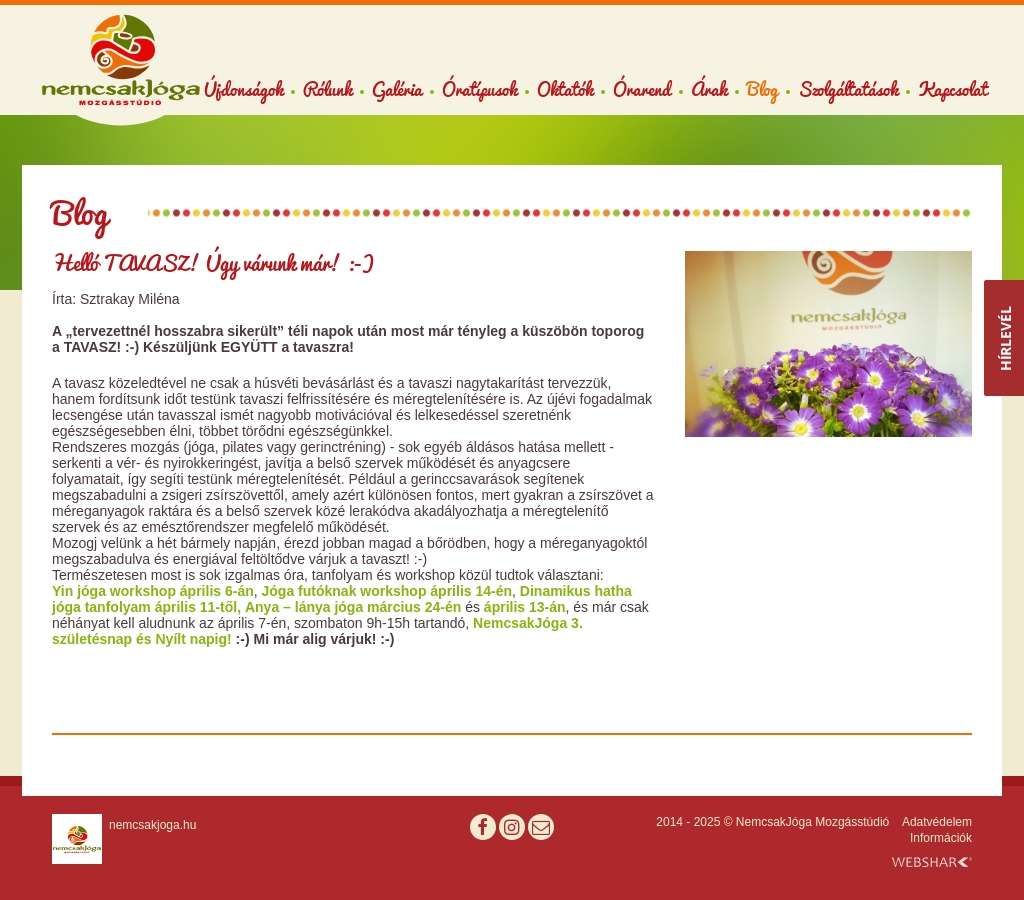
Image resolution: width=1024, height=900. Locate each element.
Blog (762, 89)
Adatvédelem (937, 822)
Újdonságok (243, 89)
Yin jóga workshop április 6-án (153, 591)
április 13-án (525, 607)
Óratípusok (479, 89)
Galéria (397, 89)
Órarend (642, 89)
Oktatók (565, 89)
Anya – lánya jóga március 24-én (355, 607)
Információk (941, 838)
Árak (709, 89)
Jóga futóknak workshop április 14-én (387, 591)
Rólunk (327, 89)
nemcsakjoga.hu (152, 825)
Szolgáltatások (848, 89)
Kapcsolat (952, 89)
